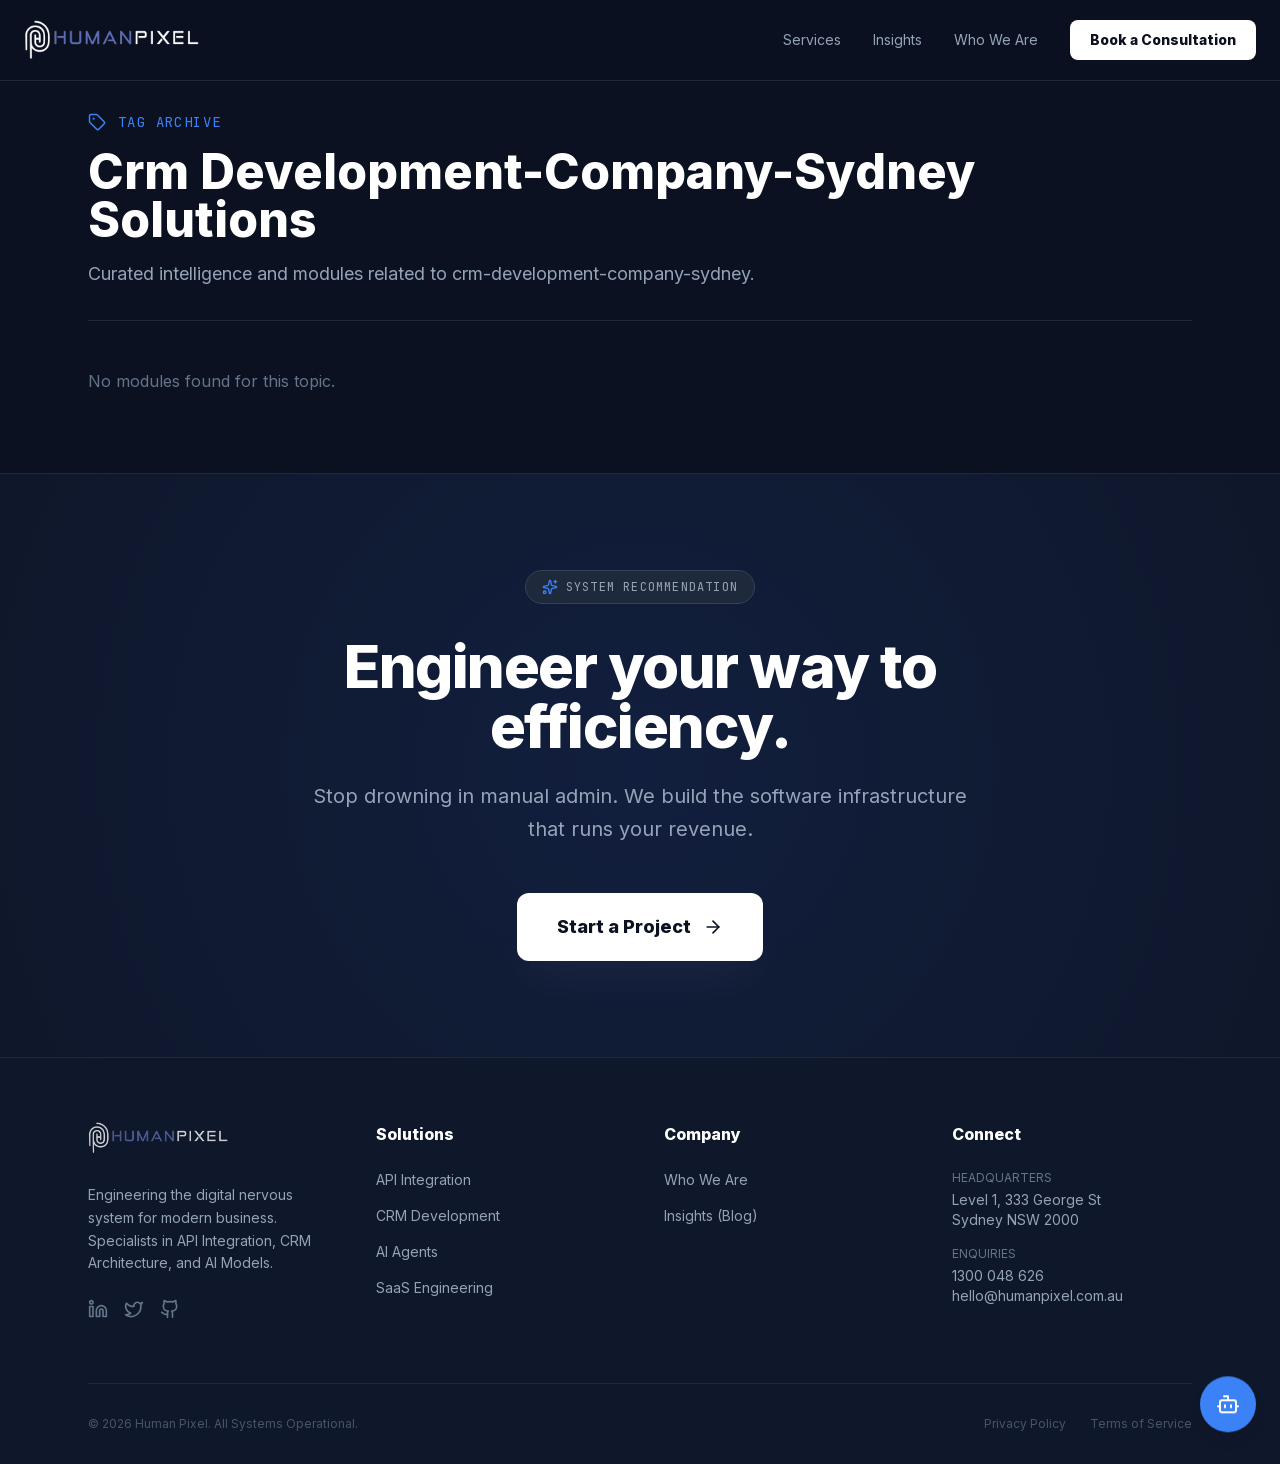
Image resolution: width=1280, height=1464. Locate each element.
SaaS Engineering (434, 1287)
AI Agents (407, 1251)
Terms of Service (1141, 1423)
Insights (897, 39)
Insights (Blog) (711, 1215)
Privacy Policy (1025, 1423)
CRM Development (438, 1215)
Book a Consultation (1163, 39)
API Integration (423, 1179)
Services (812, 39)
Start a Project (640, 926)
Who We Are (996, 39)
